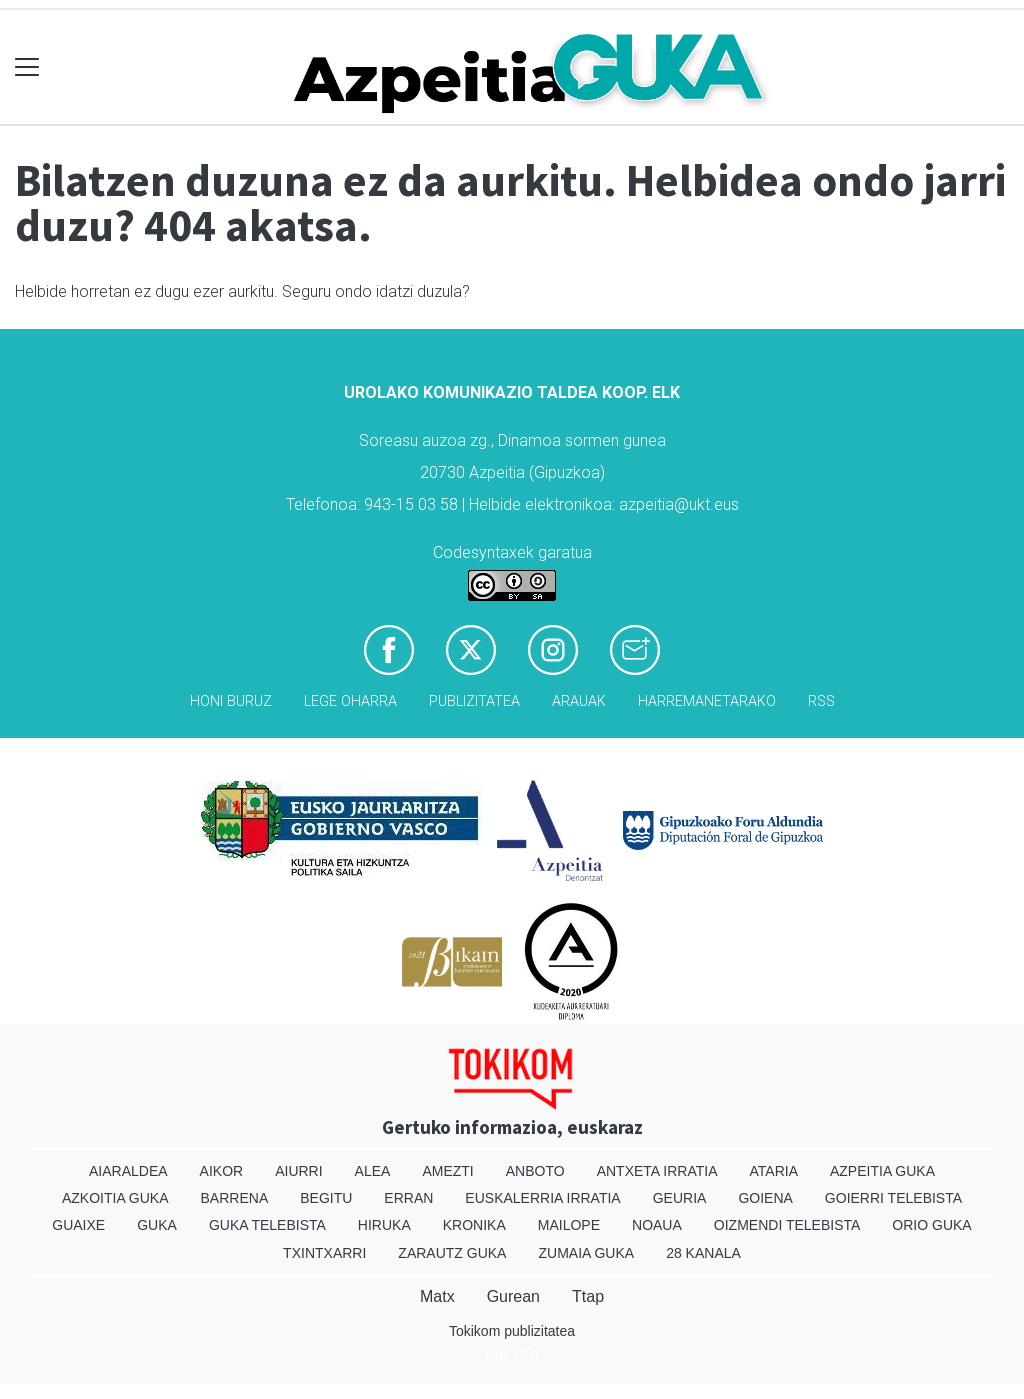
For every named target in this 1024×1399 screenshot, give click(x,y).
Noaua (657, 1225)
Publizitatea (474, 701)
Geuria (680, 1198)
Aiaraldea (128, 1171)
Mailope (569, 1225)
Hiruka (384, 1225)
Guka (157, 1225)
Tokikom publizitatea (512, 1331)
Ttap (588, 1296)
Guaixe (78, 1225)
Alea (373, 1171)
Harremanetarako (707, 701)
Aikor (222, 1171)
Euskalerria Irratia (542, 1198)
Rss (821, 701)
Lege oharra (350, 701)
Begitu (326, 1198)
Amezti (447, 1171)
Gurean (513, 1296)
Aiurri (298, 1171)
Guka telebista (267, 1225)
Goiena (765, 1198)
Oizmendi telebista (787, 1225)
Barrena (235, 1198)
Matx (437, 1296)
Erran (408, 1198)
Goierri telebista (893, 1198)
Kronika (474, 1225)
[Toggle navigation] (27, 67)
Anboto (535, 1171)
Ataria (773, 1171)
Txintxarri (324, 1253)
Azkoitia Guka (115, 1198)
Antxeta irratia (657, 1171)
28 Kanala (703, 1253)
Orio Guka (931, 1225)
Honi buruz (231, 701)
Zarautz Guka (452, 1253)
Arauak (579, 701)
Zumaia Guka (586, 1253)
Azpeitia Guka (882, 1171)
